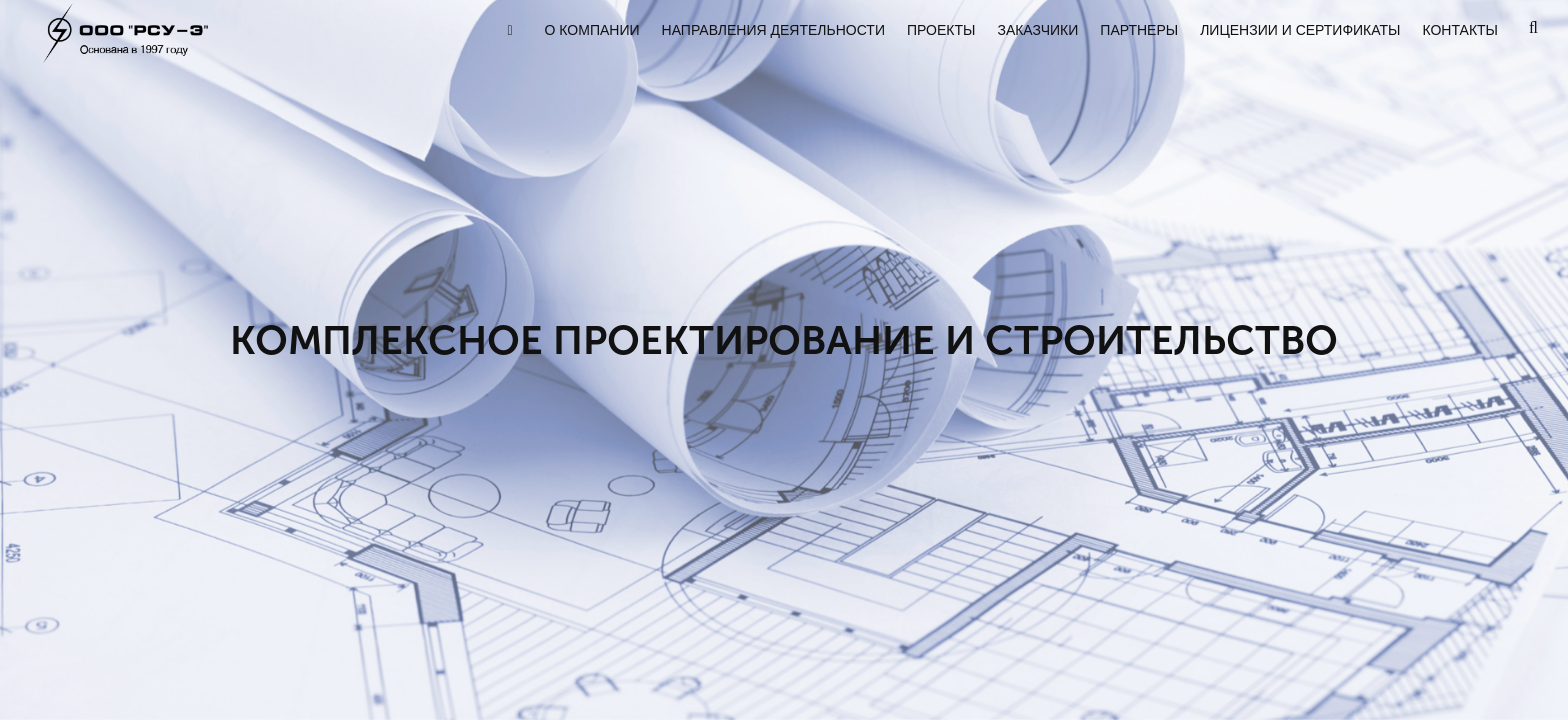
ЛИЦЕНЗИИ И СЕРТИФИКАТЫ (1300, 30)
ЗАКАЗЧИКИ (1037, 30)
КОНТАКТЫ (1460, 30)
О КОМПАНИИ (592, 30)
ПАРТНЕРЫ (1139, 30)
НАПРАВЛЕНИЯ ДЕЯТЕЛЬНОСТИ (773, 30)
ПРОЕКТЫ (941, 30)
